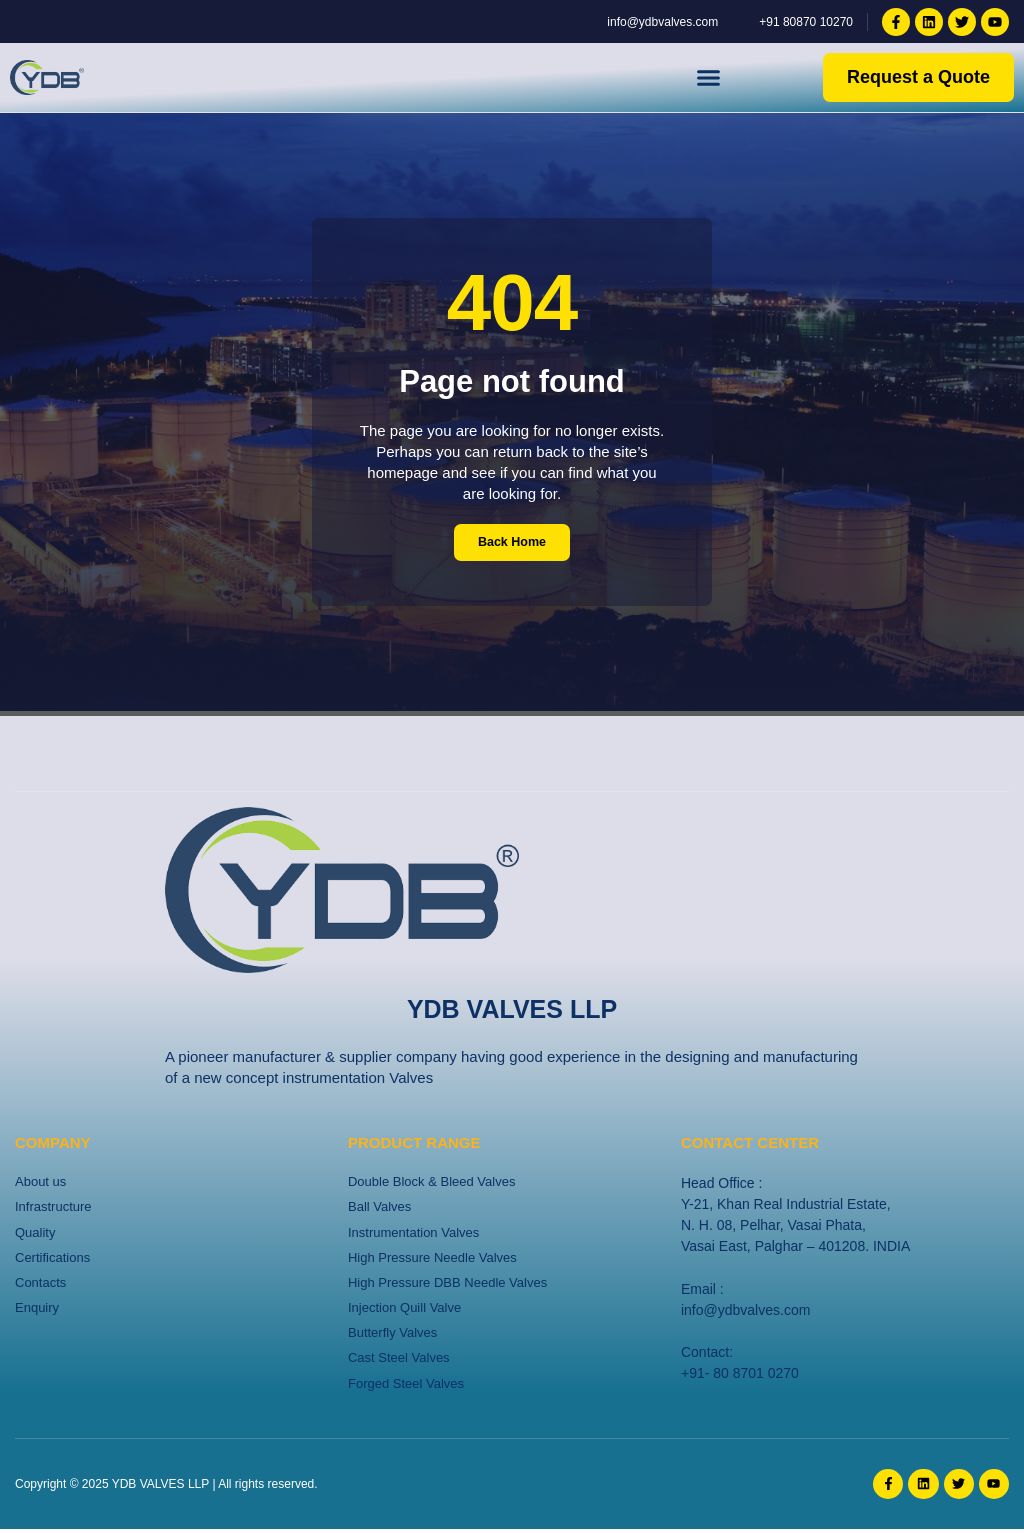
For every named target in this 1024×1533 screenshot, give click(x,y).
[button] (709, 78)
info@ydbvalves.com (745, 1310)
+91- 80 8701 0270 (740, 1373)
